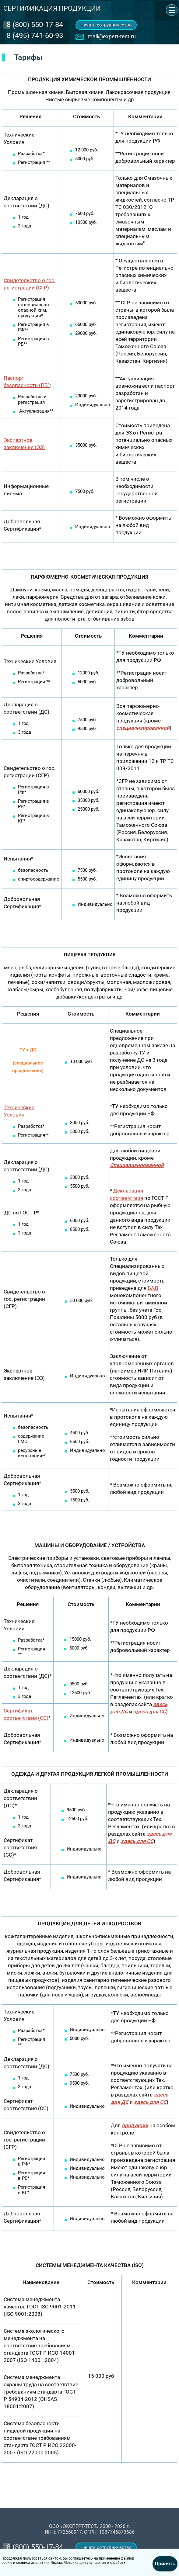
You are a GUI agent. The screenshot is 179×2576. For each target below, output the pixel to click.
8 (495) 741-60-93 (35, 35)
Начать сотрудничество (106, 25)
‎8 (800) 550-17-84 (35, 24)
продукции (135, 2125)
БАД (153, 1288)
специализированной (143, 728)
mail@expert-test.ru (112, 36)
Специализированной (137, 1165)
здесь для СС (137, 1841)
